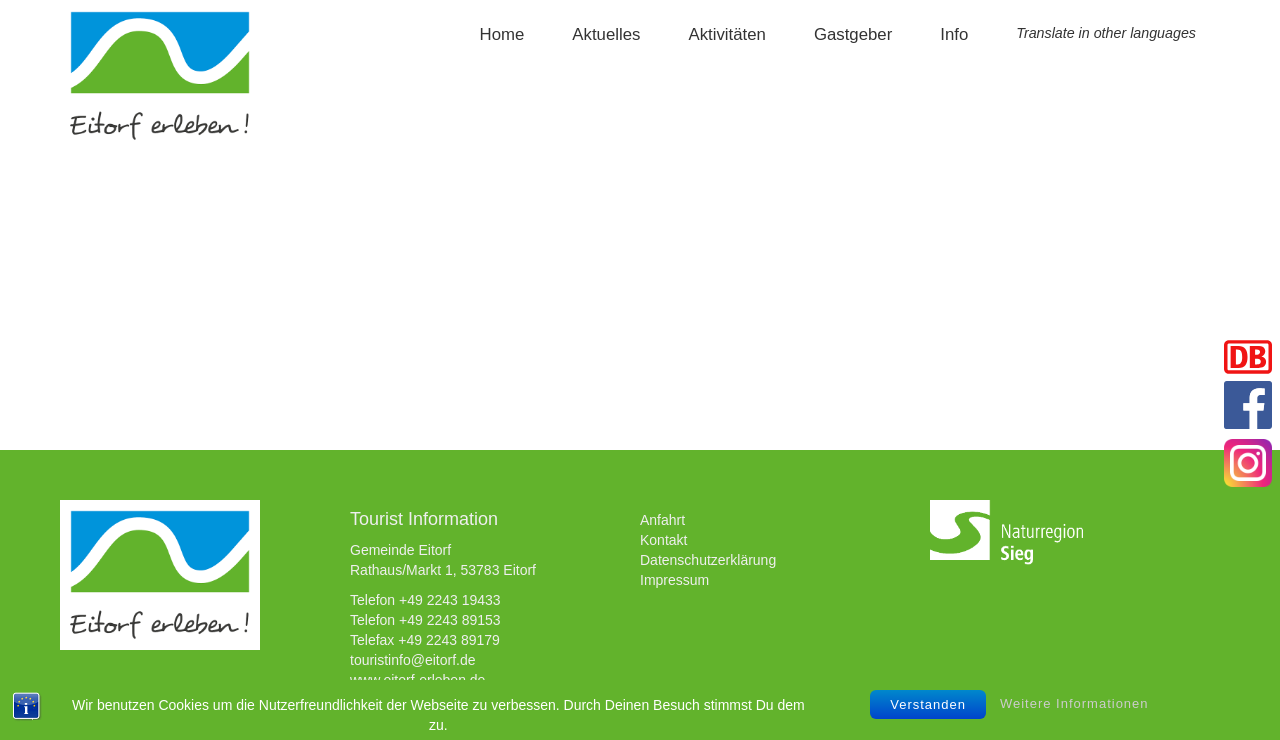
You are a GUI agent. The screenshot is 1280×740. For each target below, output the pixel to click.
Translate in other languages (1106, 33)
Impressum (674, 580)
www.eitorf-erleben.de (417, 680)
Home (502, 34)
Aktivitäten (726, 34)
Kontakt (663, 540)
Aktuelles (606, 34)
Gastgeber (853, 34)
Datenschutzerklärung (708, 560)
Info (954, 34)
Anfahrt (662, 520)
